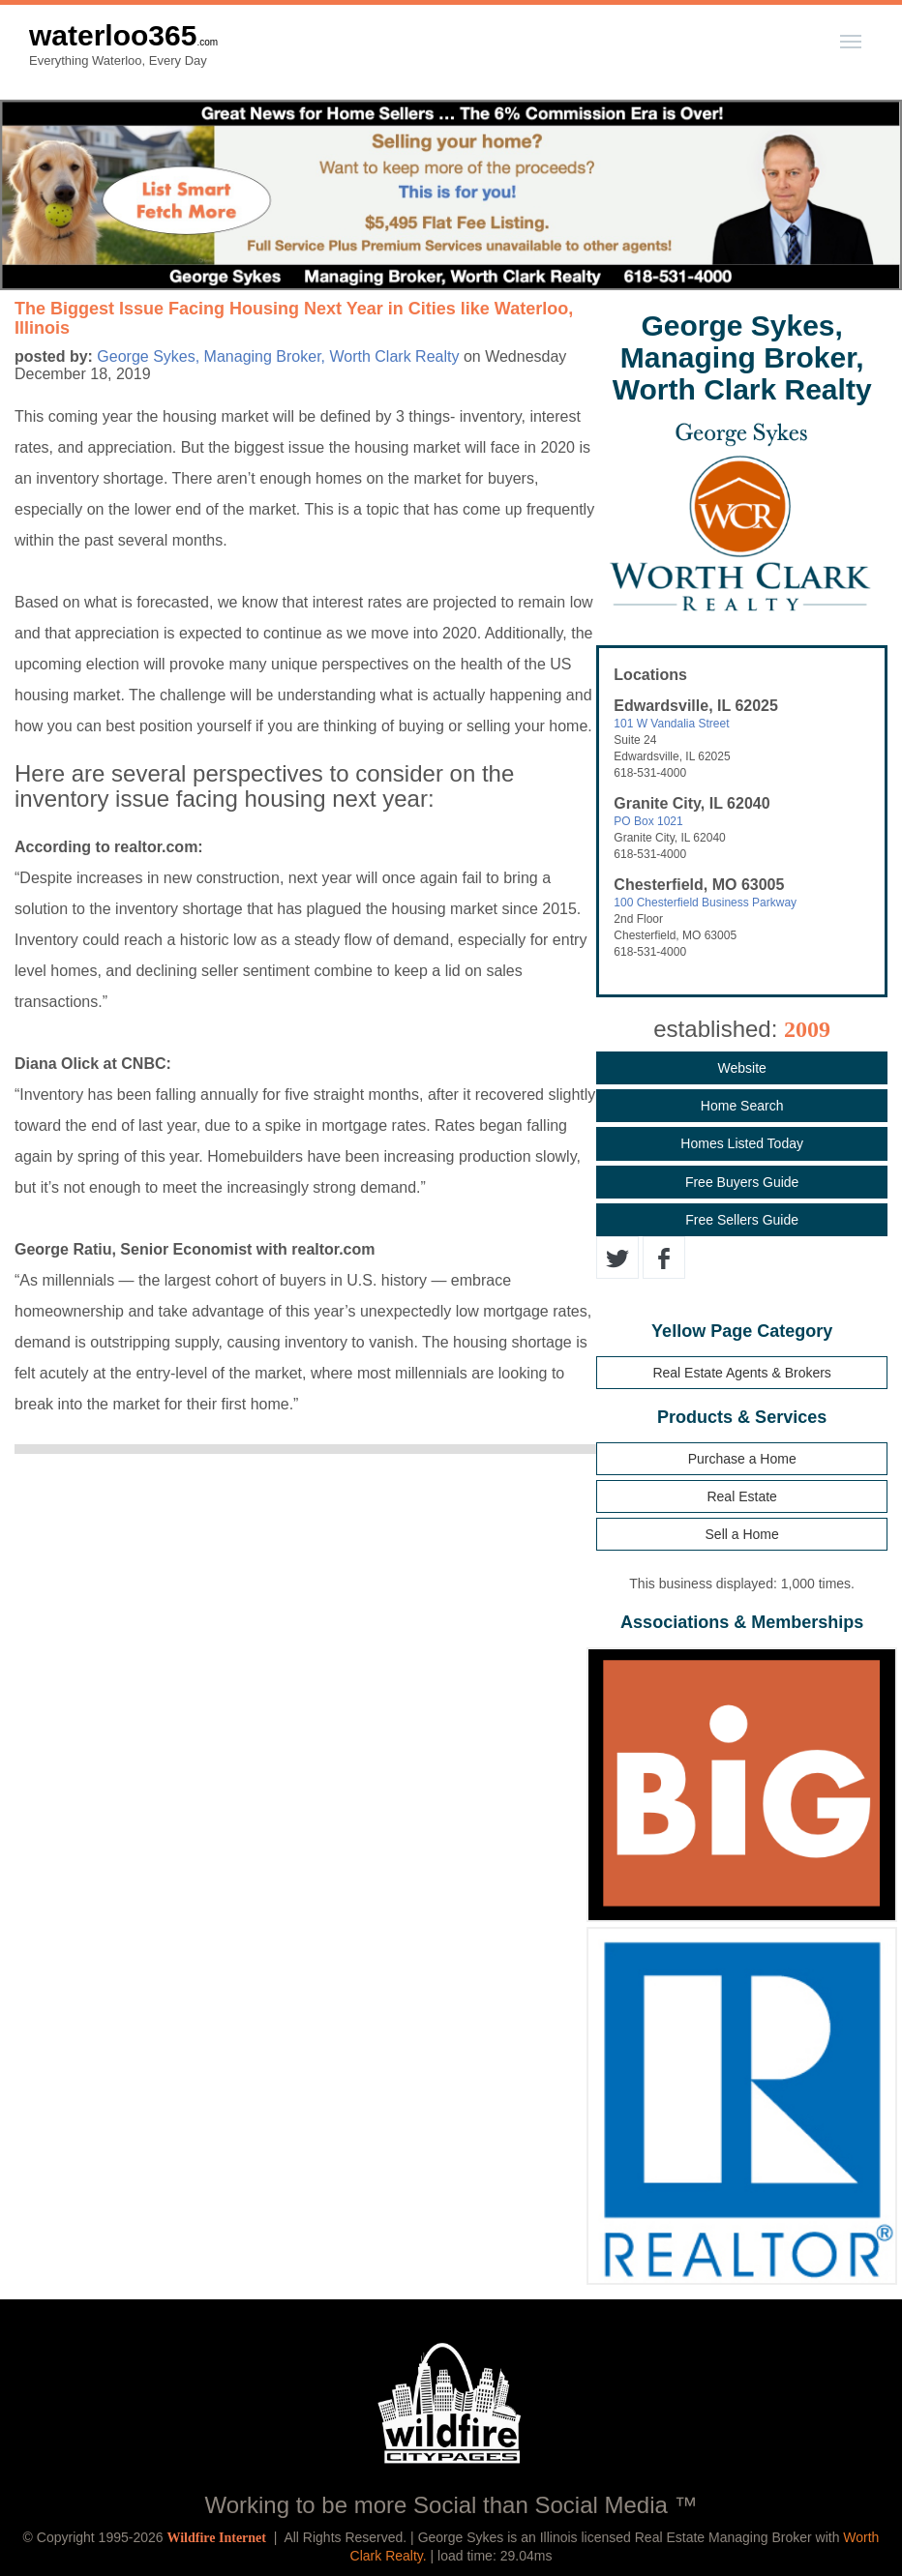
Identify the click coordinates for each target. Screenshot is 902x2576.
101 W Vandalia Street (671, 723)
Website (741, 1068)
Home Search (742, 1105)
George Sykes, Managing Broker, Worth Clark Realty (278, 356)
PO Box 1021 (648, 821)
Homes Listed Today (741, 1143)
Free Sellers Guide (741, 1220)
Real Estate (741, 1496)
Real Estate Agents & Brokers (741, 1372)
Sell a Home (742, 1534)
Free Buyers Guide (742, 1182)
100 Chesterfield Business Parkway (705, 902)
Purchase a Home (742, 1458)
